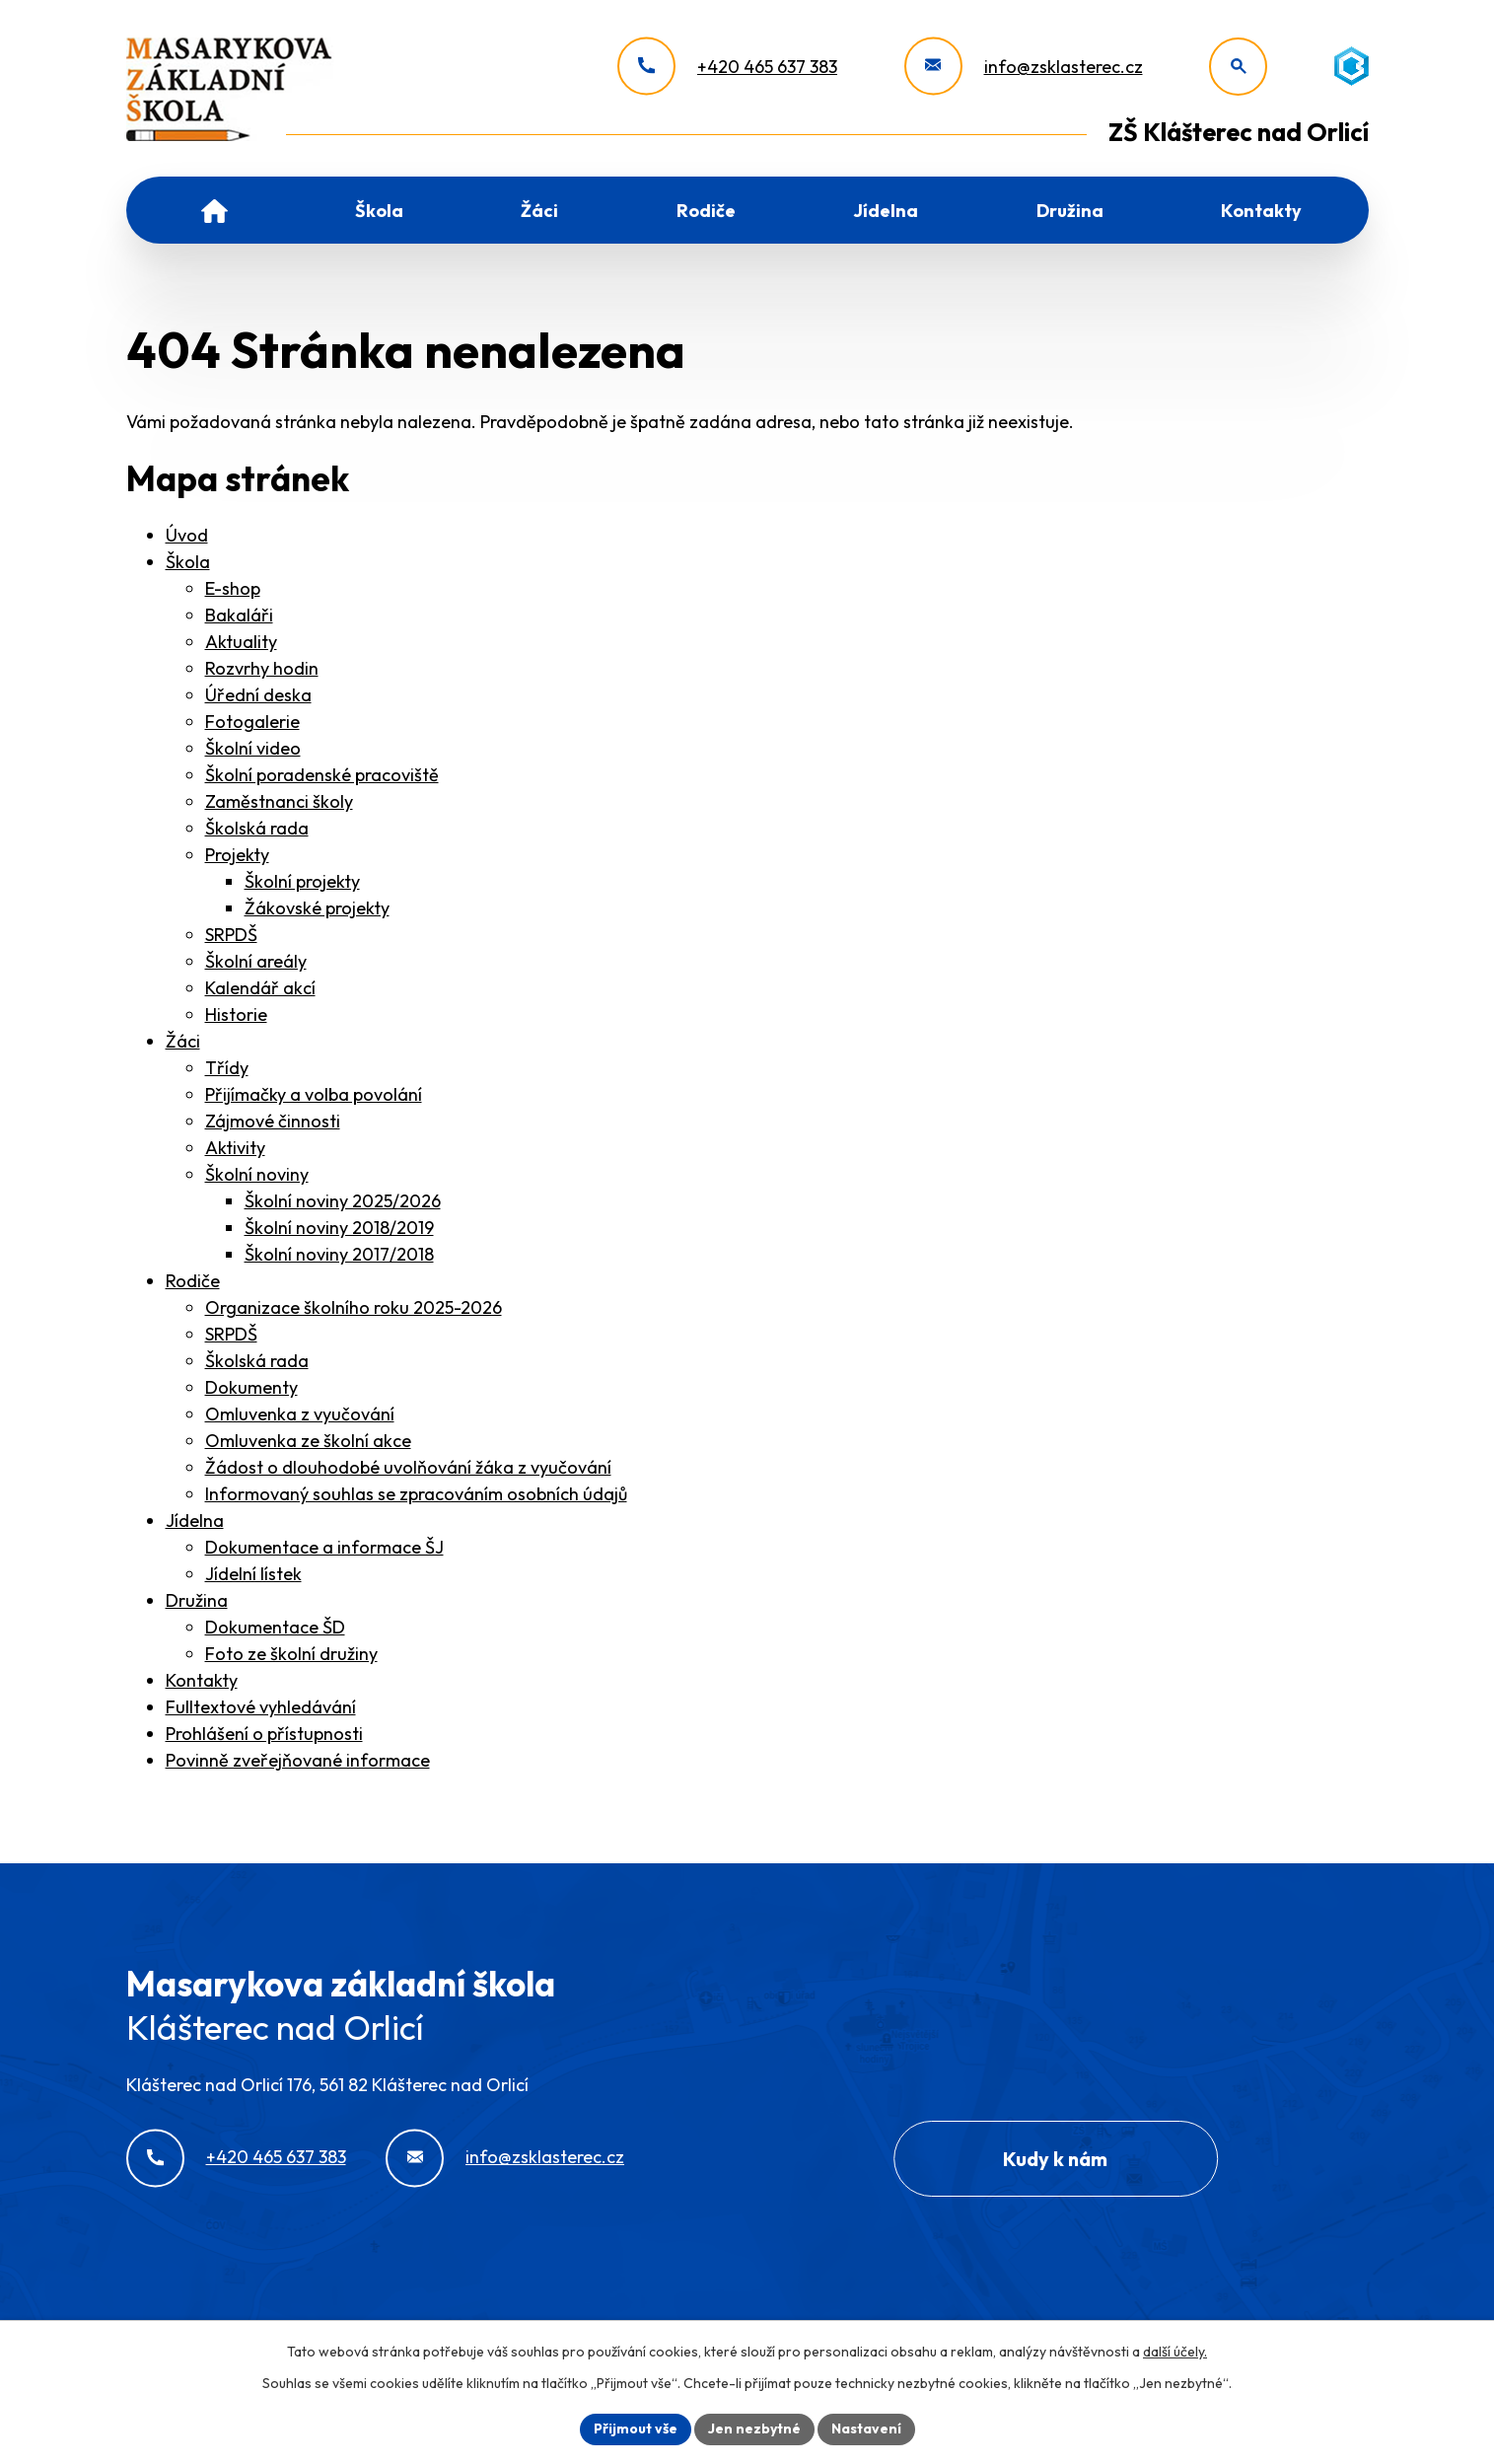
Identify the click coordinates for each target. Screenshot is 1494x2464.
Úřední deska (258, 695)
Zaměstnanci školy (279, 801)
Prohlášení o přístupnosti (264, 1733)
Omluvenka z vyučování (299, 1414)
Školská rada (257, 828)
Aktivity (235, 1147)
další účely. (1175, 2351)
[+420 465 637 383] (727, 66)
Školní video (253, 748)
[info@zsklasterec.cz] (1023, 66)
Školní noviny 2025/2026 (343, 1201)
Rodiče (706, 210)
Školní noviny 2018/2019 (339, 1227)
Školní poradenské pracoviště (322, 774)
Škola (379, 210)
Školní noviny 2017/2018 (339, 1254)
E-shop (232, 588)
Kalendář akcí (260, 988)
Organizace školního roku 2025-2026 (353, 1307)
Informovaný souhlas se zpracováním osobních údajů (416, 1494)
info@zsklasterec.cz (544, 2156)
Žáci (539, 210)
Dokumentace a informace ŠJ (324, 1547)
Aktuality (241, 641)
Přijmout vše (635, 2428)
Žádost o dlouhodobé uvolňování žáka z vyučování (408, 1467)
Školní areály (256, 961)
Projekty (237, 854)
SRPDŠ (231, 934)
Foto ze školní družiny (291, 1653)
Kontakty (1261, 210)
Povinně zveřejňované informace (298, 1760)
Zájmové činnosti (272, 1121)
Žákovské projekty (317, 908)
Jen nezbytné (754, 2428)
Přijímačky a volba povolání (313, 1094)
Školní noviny (257, 1174)
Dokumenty (251, 1387)
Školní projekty (302, 881)
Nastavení (866, 2428)
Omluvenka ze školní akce (308, 1440)
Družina (1069, 210)
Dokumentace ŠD (275, 1627)
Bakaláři (239, 615)
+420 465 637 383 (276, 2156)
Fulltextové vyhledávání (261, 1707)
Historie (236, 1014)
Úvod (214, 210)
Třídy (227, 1067)
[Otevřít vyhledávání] (1238, 66)
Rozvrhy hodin (262, 668)
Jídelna (885, 210)
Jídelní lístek (253, 1573)
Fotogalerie (252, 721)
